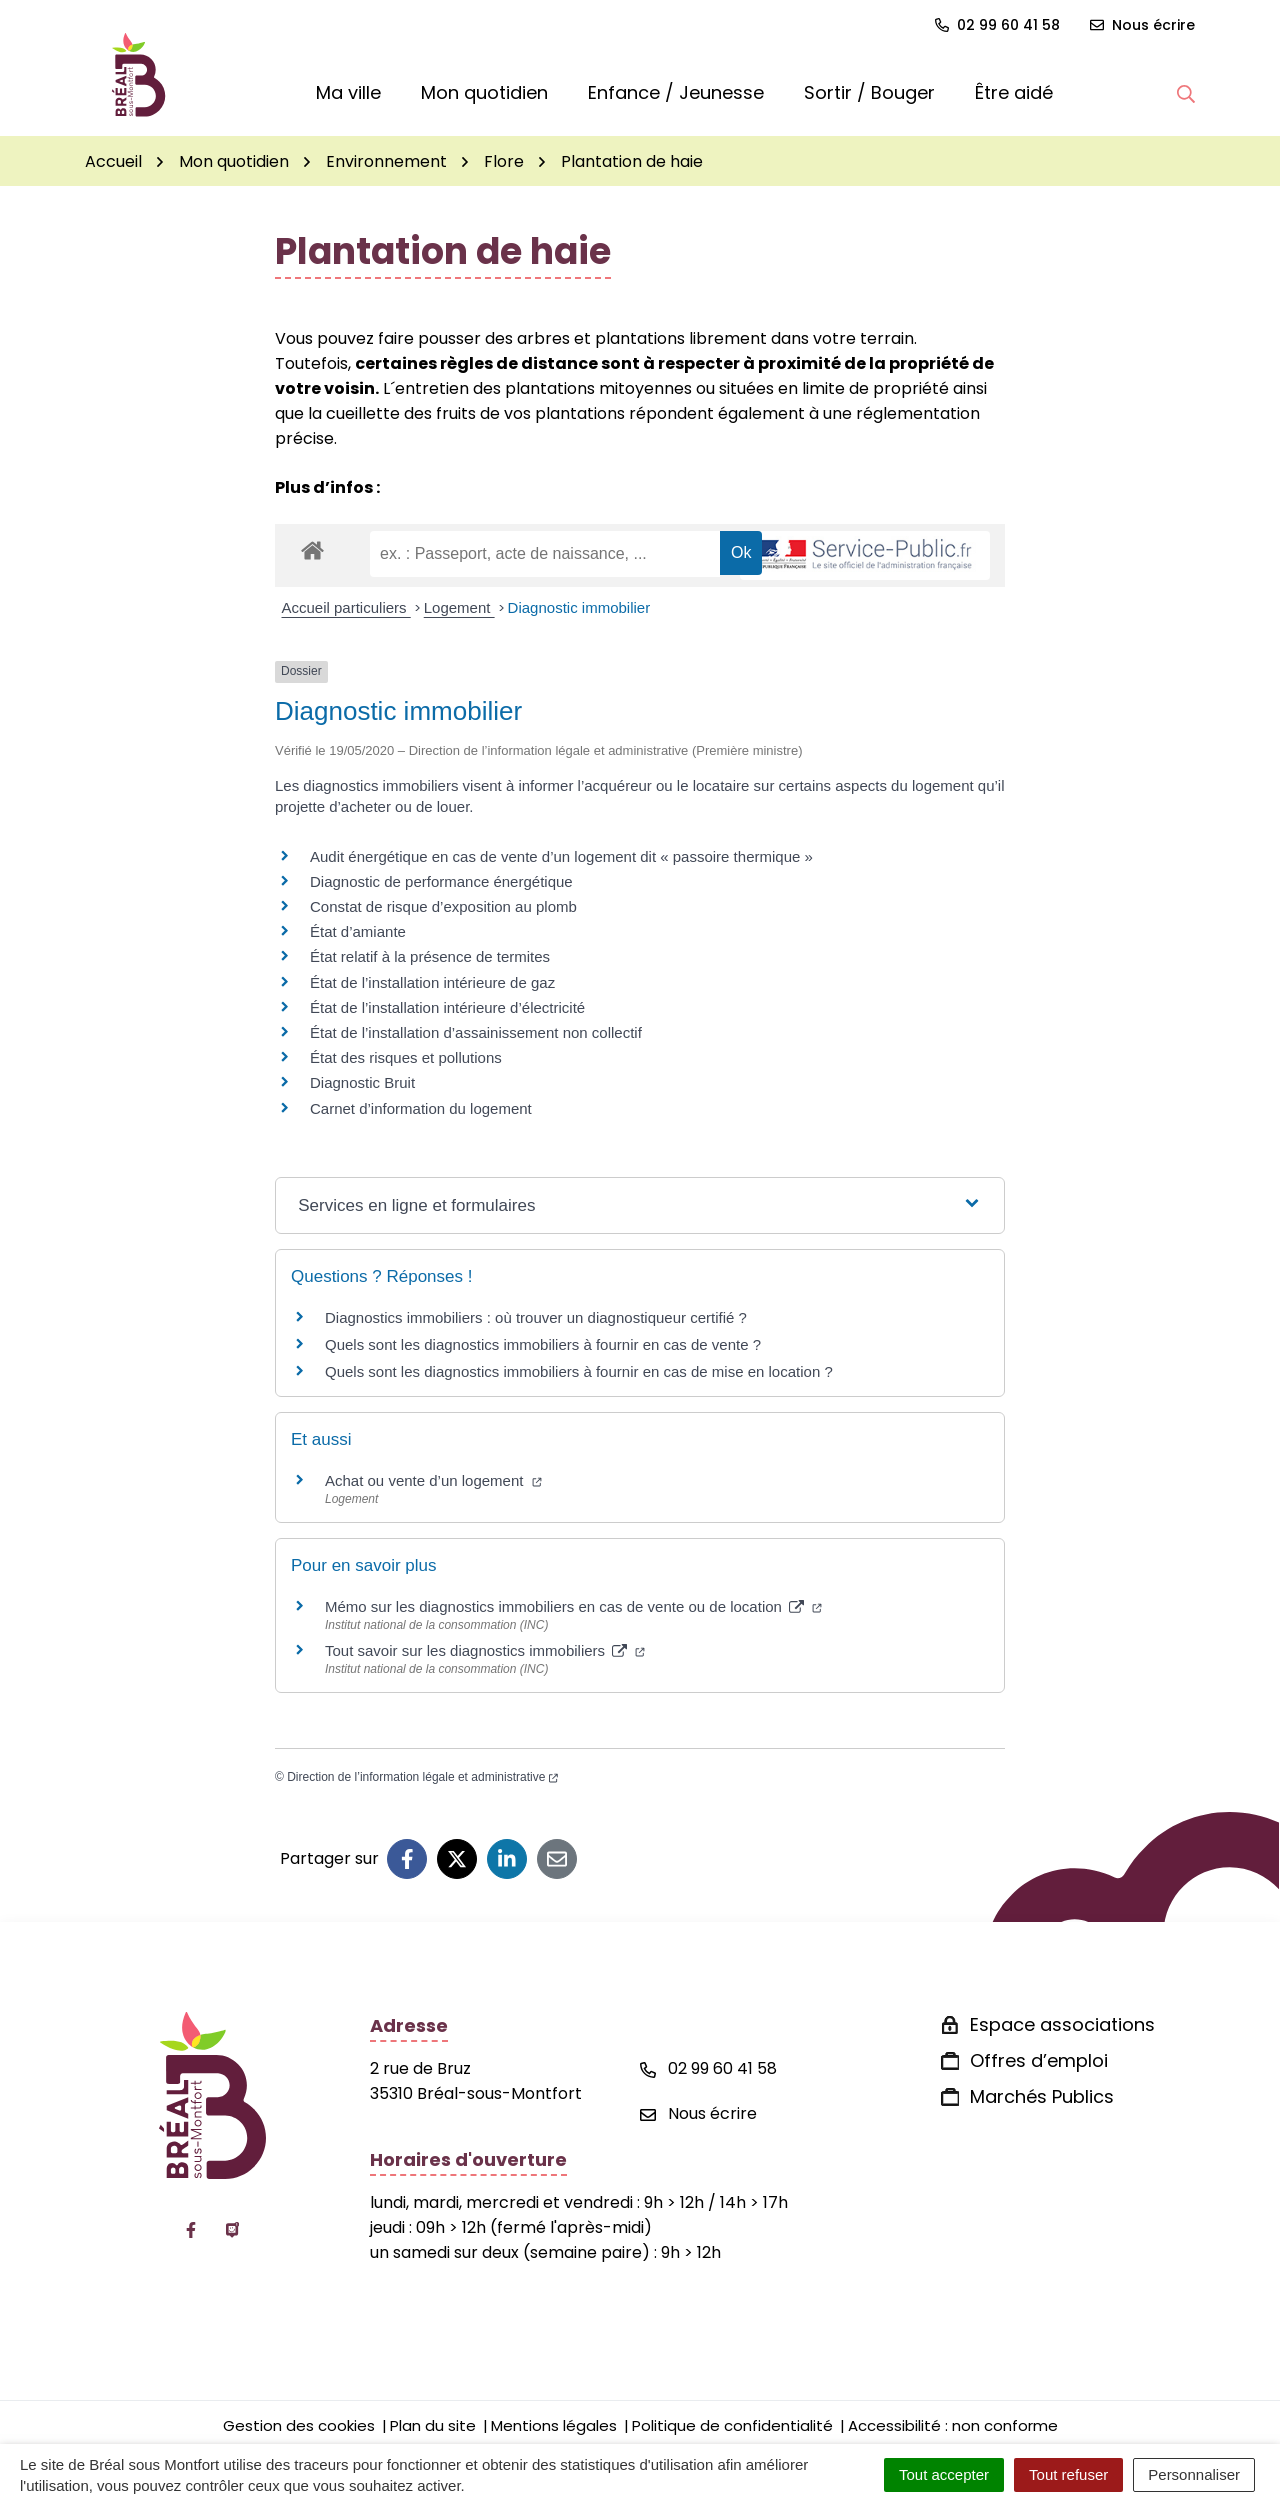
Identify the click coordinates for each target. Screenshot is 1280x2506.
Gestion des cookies (299, 2425)
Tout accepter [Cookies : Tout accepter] (944, 2474)
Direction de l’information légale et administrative (422, 1777)
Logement (459, 607)
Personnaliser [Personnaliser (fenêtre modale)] (1194, 2474)
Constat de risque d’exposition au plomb (443, 906)
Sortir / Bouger (869, 92)
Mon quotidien (484, 92)
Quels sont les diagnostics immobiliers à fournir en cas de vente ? (543, 1344)
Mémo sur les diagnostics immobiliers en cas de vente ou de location (573, 1606)
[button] (1186, 93)
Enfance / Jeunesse (676, 92)
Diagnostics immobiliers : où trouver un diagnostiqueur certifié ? (536, 1317)
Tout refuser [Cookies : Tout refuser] (1068, 2474)
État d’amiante (358, 931)
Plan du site (433, 2425)
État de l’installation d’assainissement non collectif (476, 1032)
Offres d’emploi (1039, 2060)
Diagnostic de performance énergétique (441, 881)
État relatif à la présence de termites (430, 956)
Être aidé (1014, 92)
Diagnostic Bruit (362, 1082)
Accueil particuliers (346, 607)
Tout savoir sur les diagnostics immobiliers (485, 1650)
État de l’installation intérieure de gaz (432, 982)
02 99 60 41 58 (708, 2068)
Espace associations (1062, 2024)
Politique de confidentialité (732, 2425)
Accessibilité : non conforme (953, 2425)
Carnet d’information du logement (421, 1108)
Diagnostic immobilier (579, 607)
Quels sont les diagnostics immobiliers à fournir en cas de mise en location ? (579, 1371)
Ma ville (348, 92)
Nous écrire (698, 2113)
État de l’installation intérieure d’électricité (447, 1007)
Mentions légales (554, 2425)
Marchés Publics (1042, 2096)
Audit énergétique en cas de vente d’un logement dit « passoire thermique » (561, 856)
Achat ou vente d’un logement (433, 1480)
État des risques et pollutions (406, 1057)
